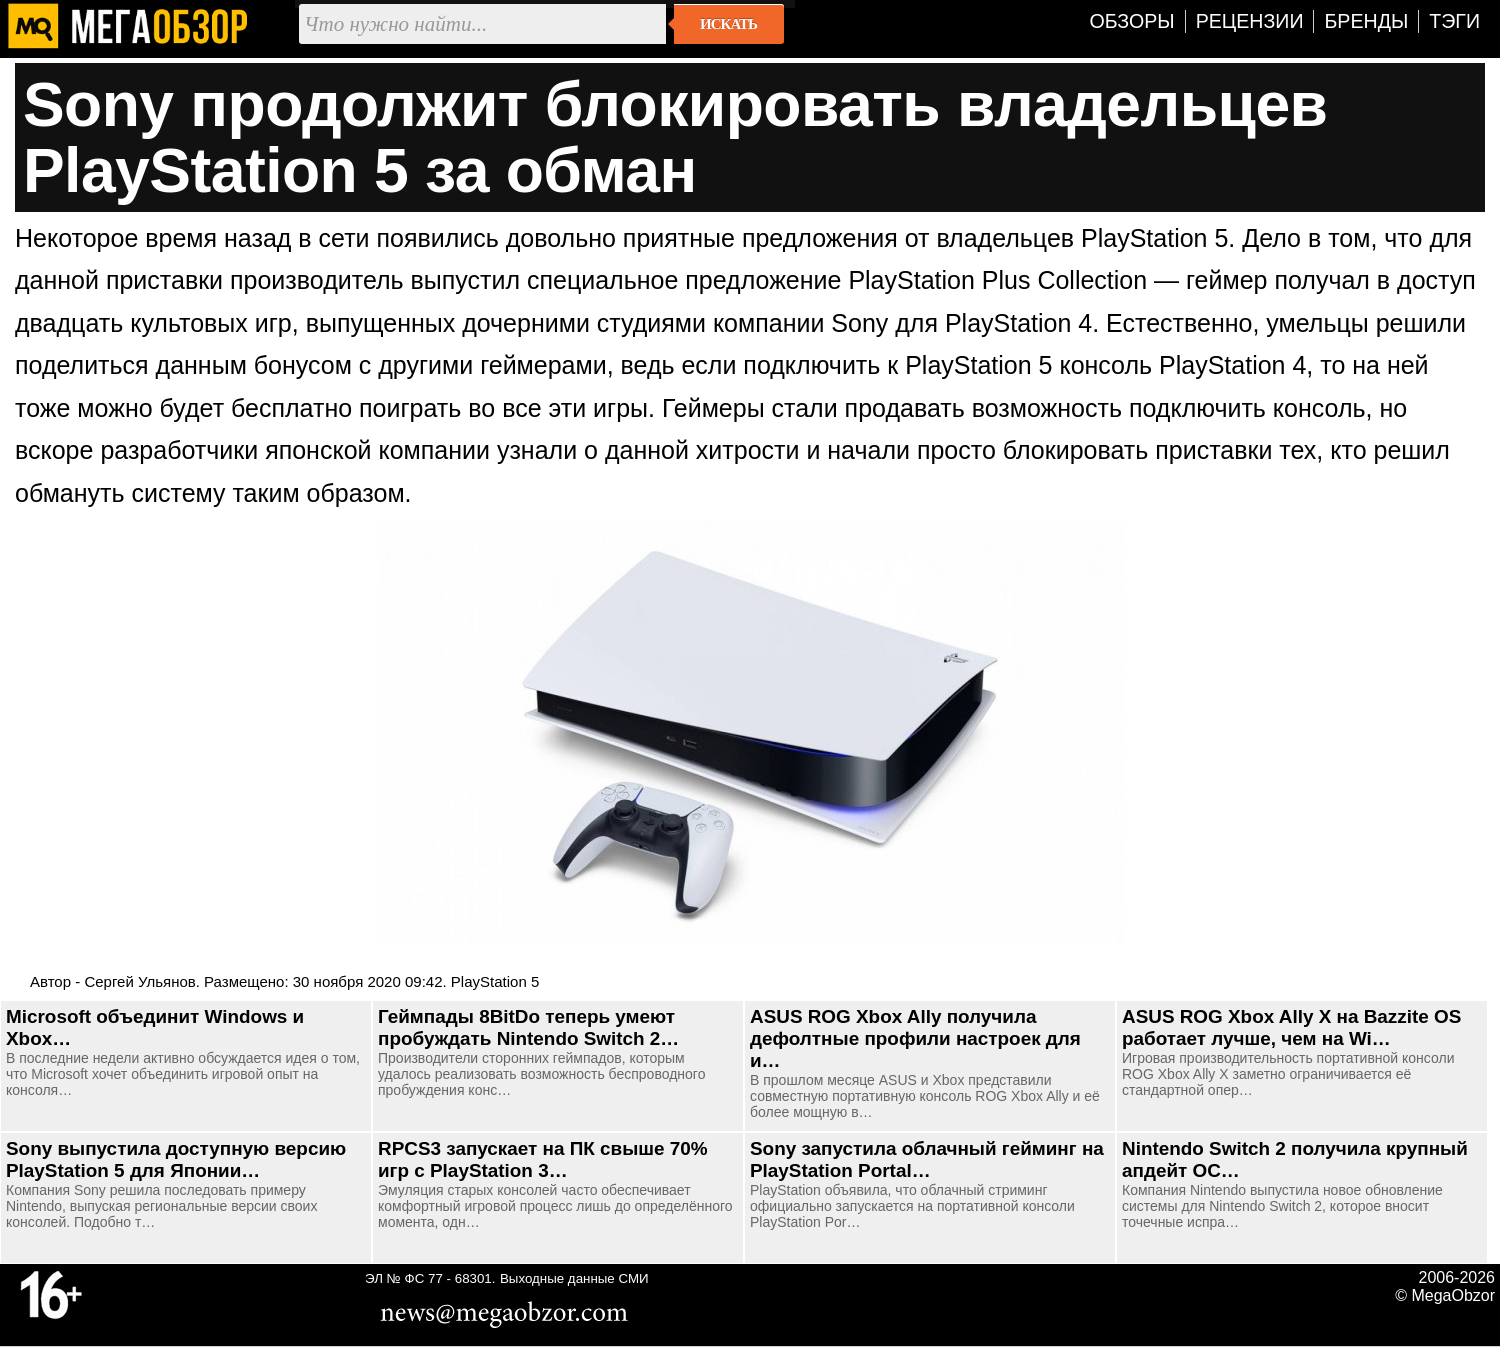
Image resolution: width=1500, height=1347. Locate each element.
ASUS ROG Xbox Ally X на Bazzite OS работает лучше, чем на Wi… (1291, 1027)
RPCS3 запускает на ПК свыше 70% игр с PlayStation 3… (543, 1159)
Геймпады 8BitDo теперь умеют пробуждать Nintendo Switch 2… (528, 1027)
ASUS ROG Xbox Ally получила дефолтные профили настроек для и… (915, 1038)
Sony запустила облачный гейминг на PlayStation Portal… (927, 1159)
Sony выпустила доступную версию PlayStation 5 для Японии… (176, 1159)
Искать (728, 24)
